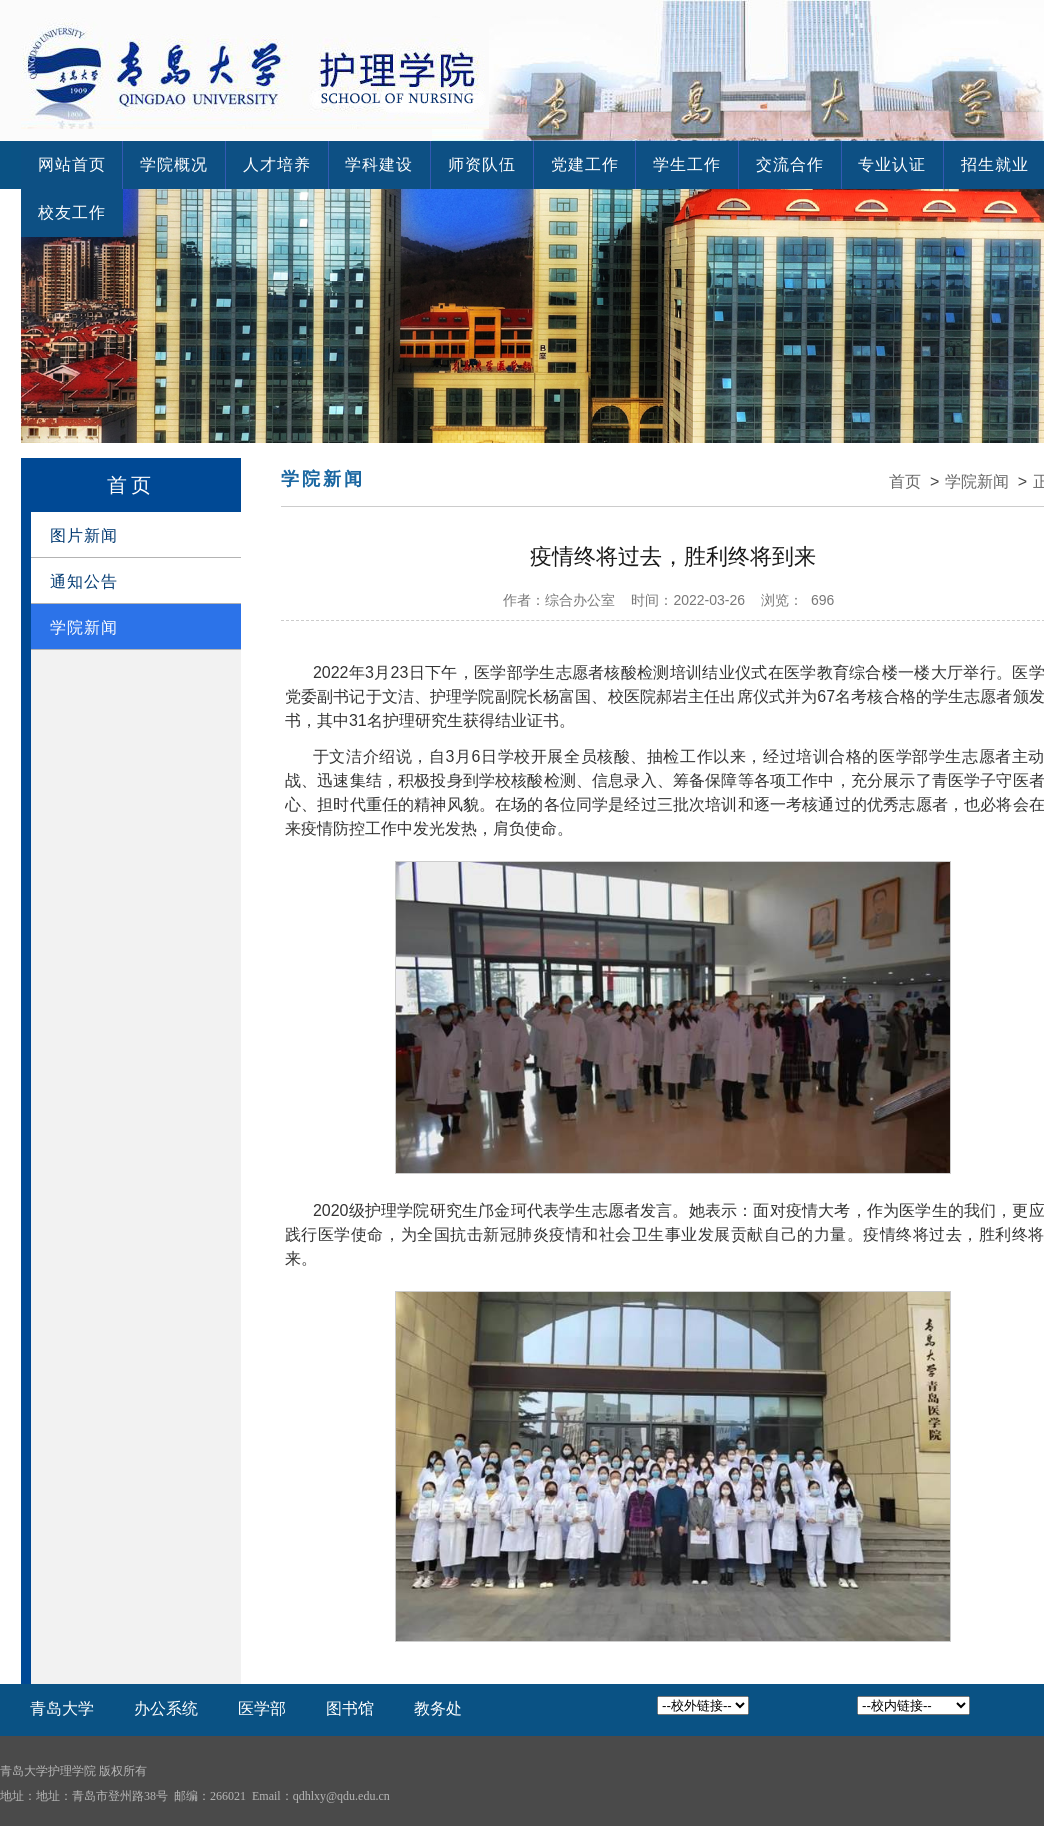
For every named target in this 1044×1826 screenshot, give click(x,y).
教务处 (438, 1708)
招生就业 (922, 164)
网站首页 (68, 164)
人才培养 (258, 164)
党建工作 (542, 164)
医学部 (262, 1708)
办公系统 (166, 1708)
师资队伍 (447, 164)
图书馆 (350, 1708)
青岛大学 (62, 1708)
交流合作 (732, 164)
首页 (905, 481)
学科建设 (352, 164)
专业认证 (827, 164)
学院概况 (163, 164)
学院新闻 (977, 481)
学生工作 (637, 164)
